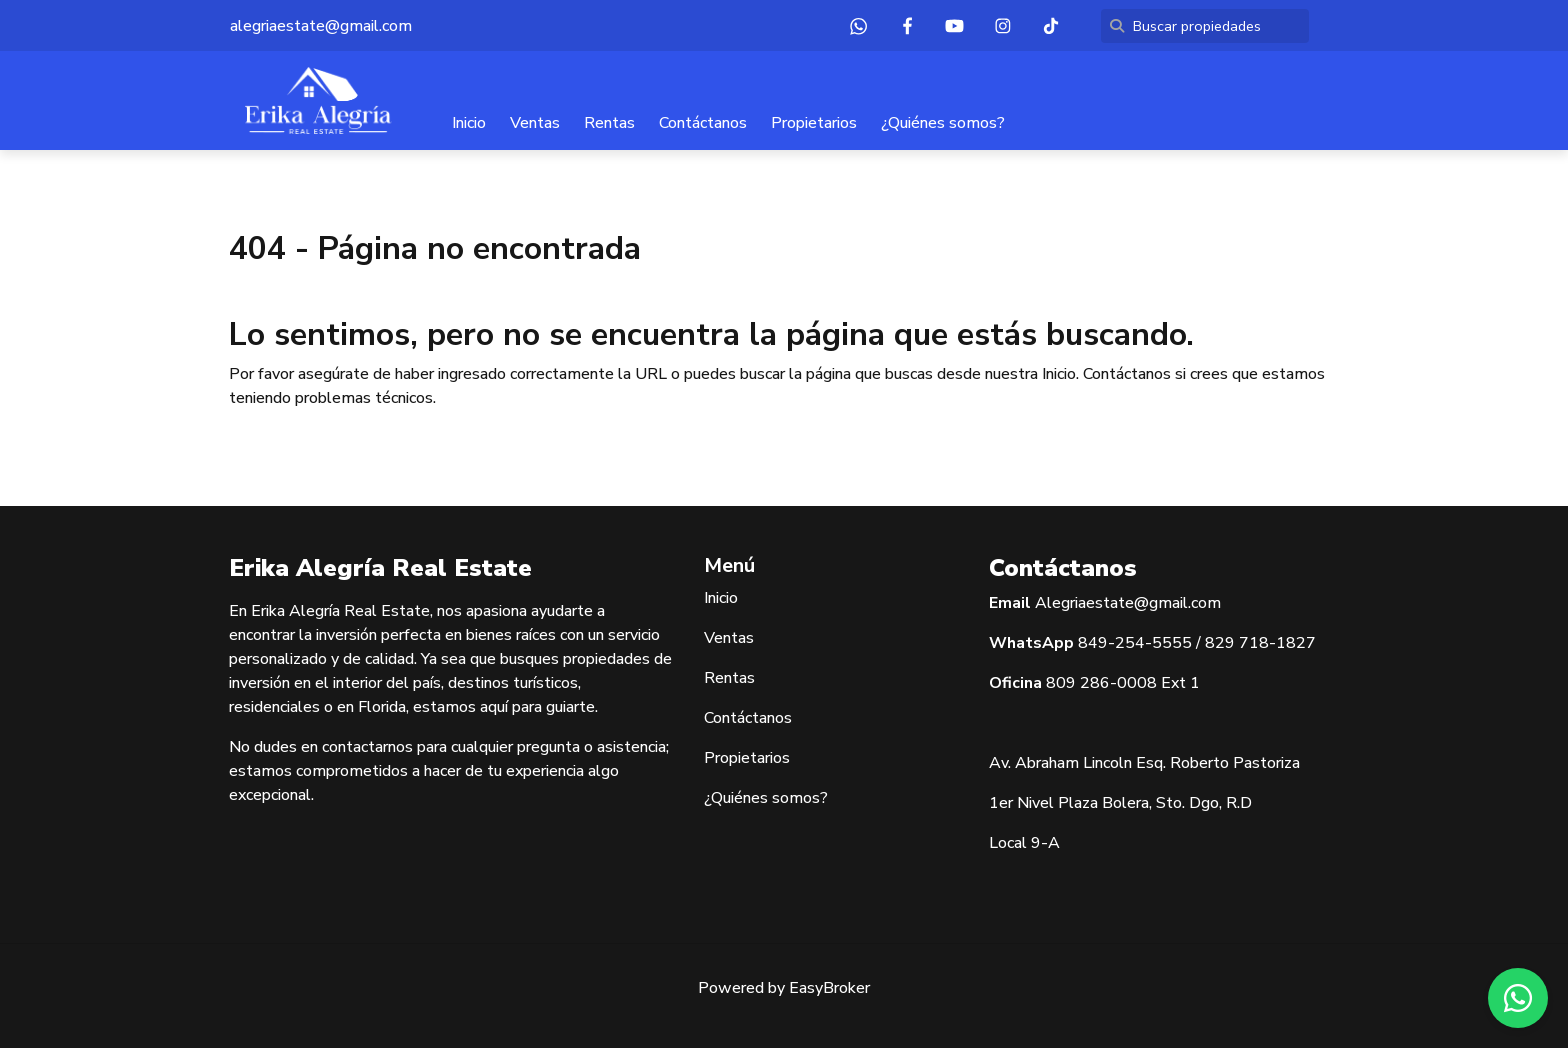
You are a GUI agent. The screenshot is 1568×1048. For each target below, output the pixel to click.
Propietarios (814, 123)
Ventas (535, 123)
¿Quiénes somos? (943, 123)
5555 (1172, 643)
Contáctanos (703, 123)
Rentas (609, 123)
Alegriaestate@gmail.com (1128, 603)
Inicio (469, 123)
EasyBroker (829, 988)
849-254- (1115, 643)
